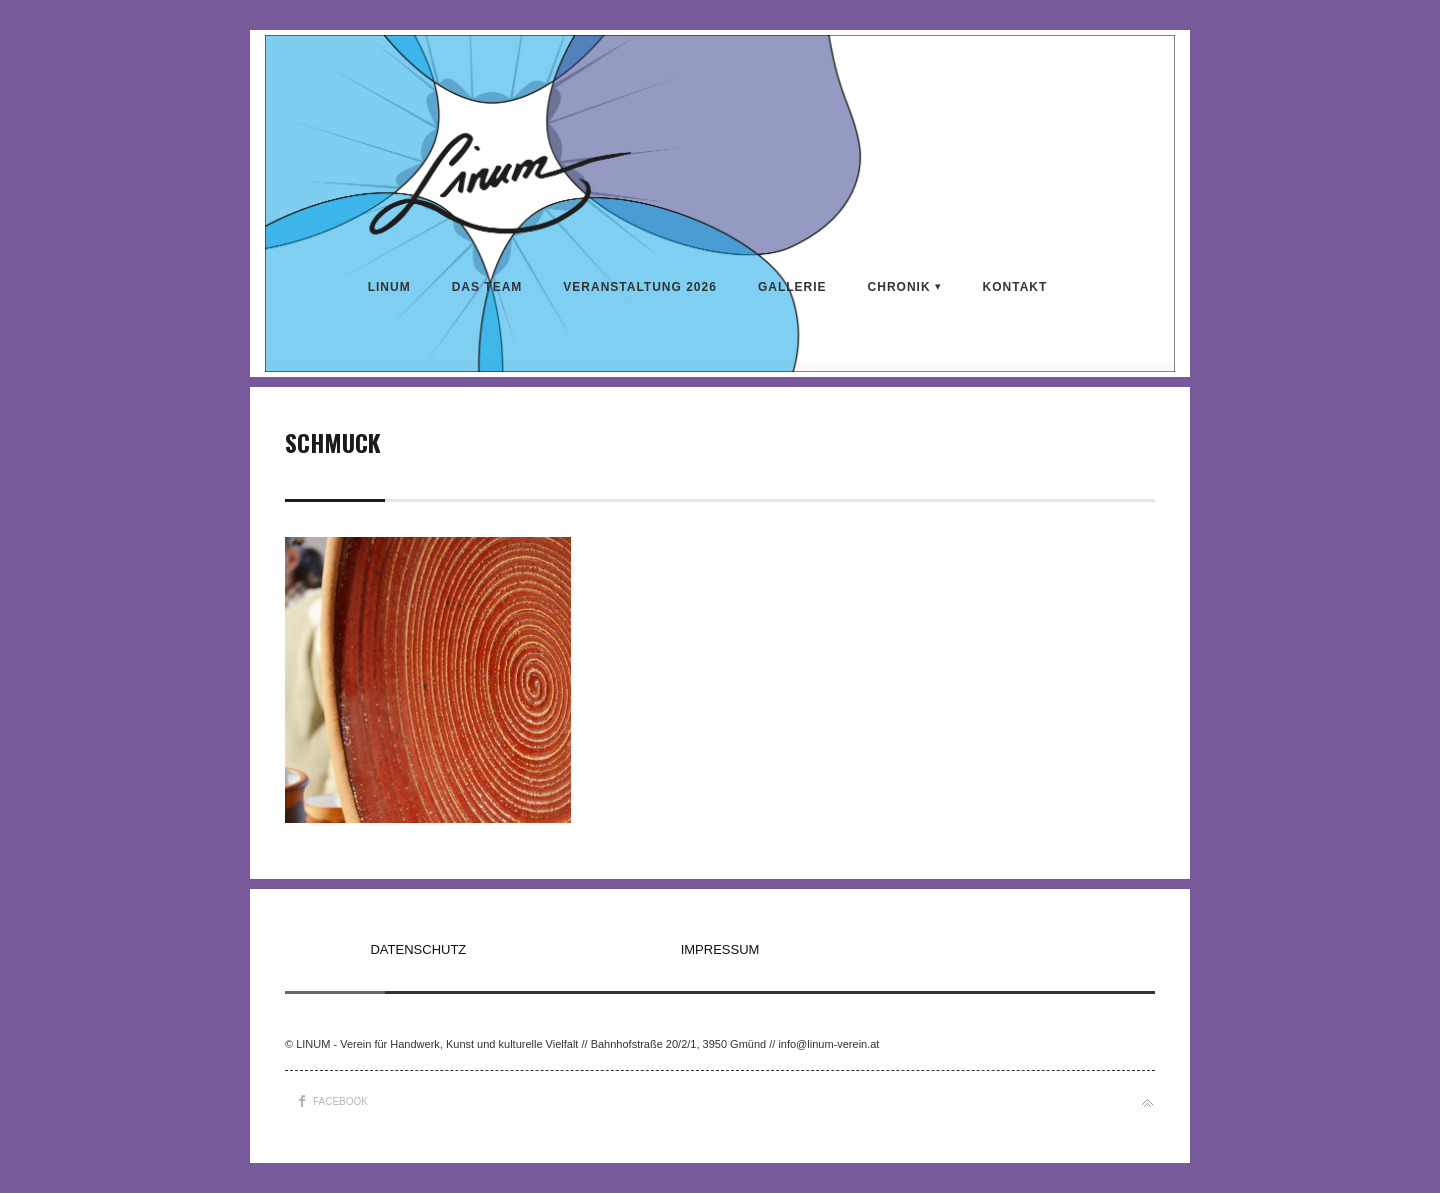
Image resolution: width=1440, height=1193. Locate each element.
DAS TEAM (487, 287)
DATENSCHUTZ (418, 949)
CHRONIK (899, 287)
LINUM (389, 287)
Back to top (1147, 1103)
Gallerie (792, 287)
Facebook (340, 1101)
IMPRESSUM (720, 949)
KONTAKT (1015, 287)
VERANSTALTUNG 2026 (640, 287)
